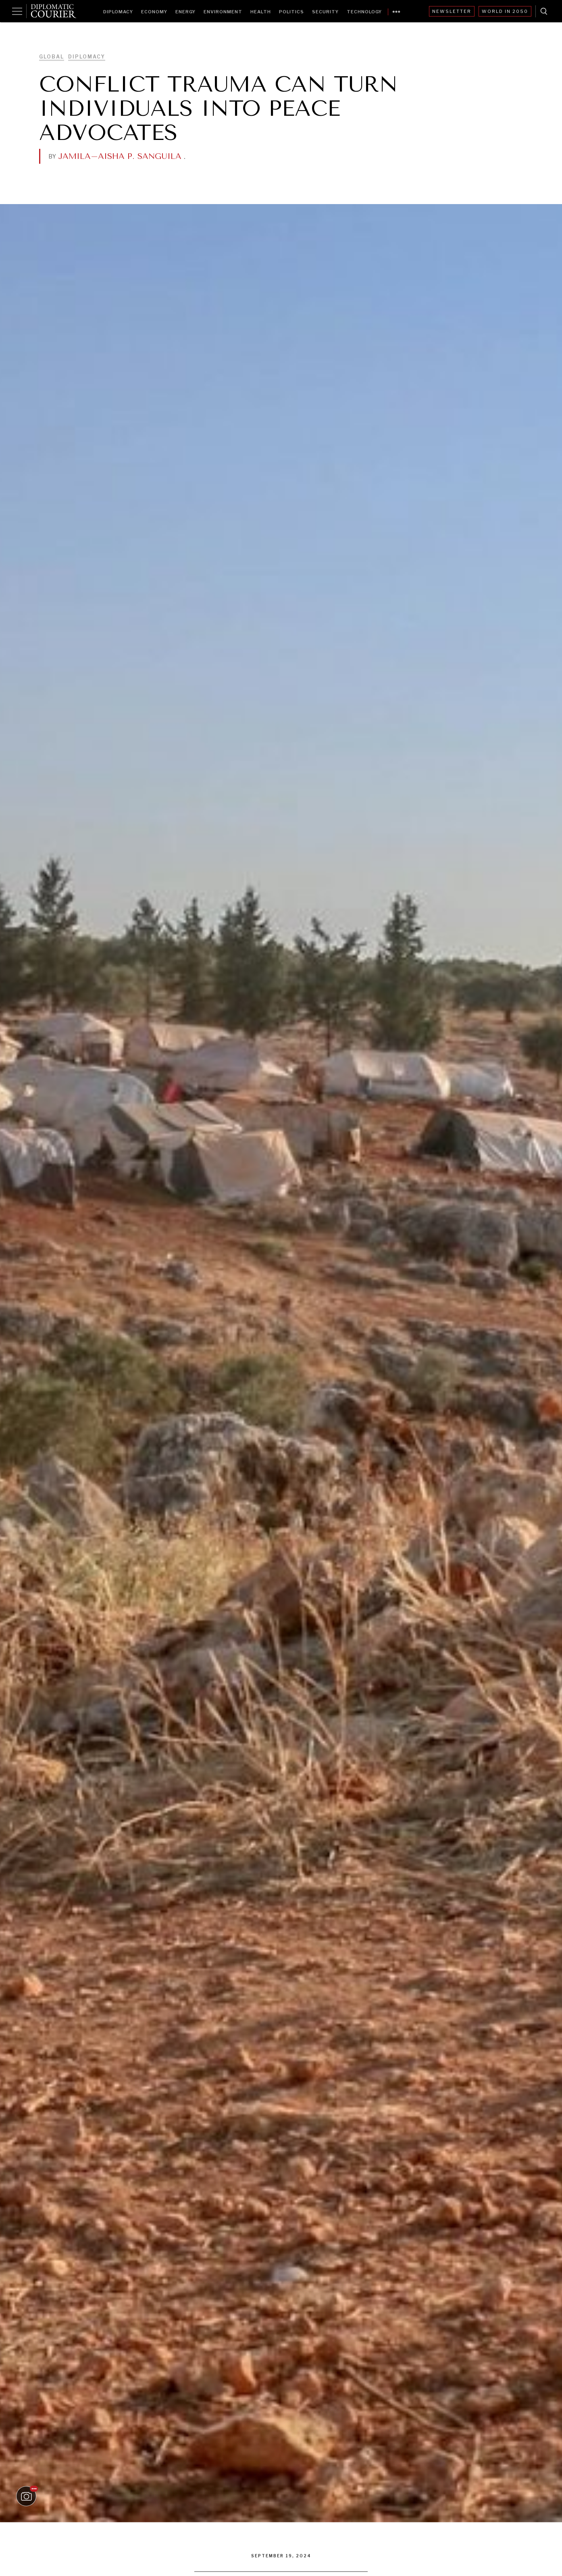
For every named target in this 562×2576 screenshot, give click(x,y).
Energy (185, 12)
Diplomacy (118, 12)
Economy (154, 12)
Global (51, 57)
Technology (364, 12)
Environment (223, 12)
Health (260, 12)
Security (325, 12)
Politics (291, 12)
